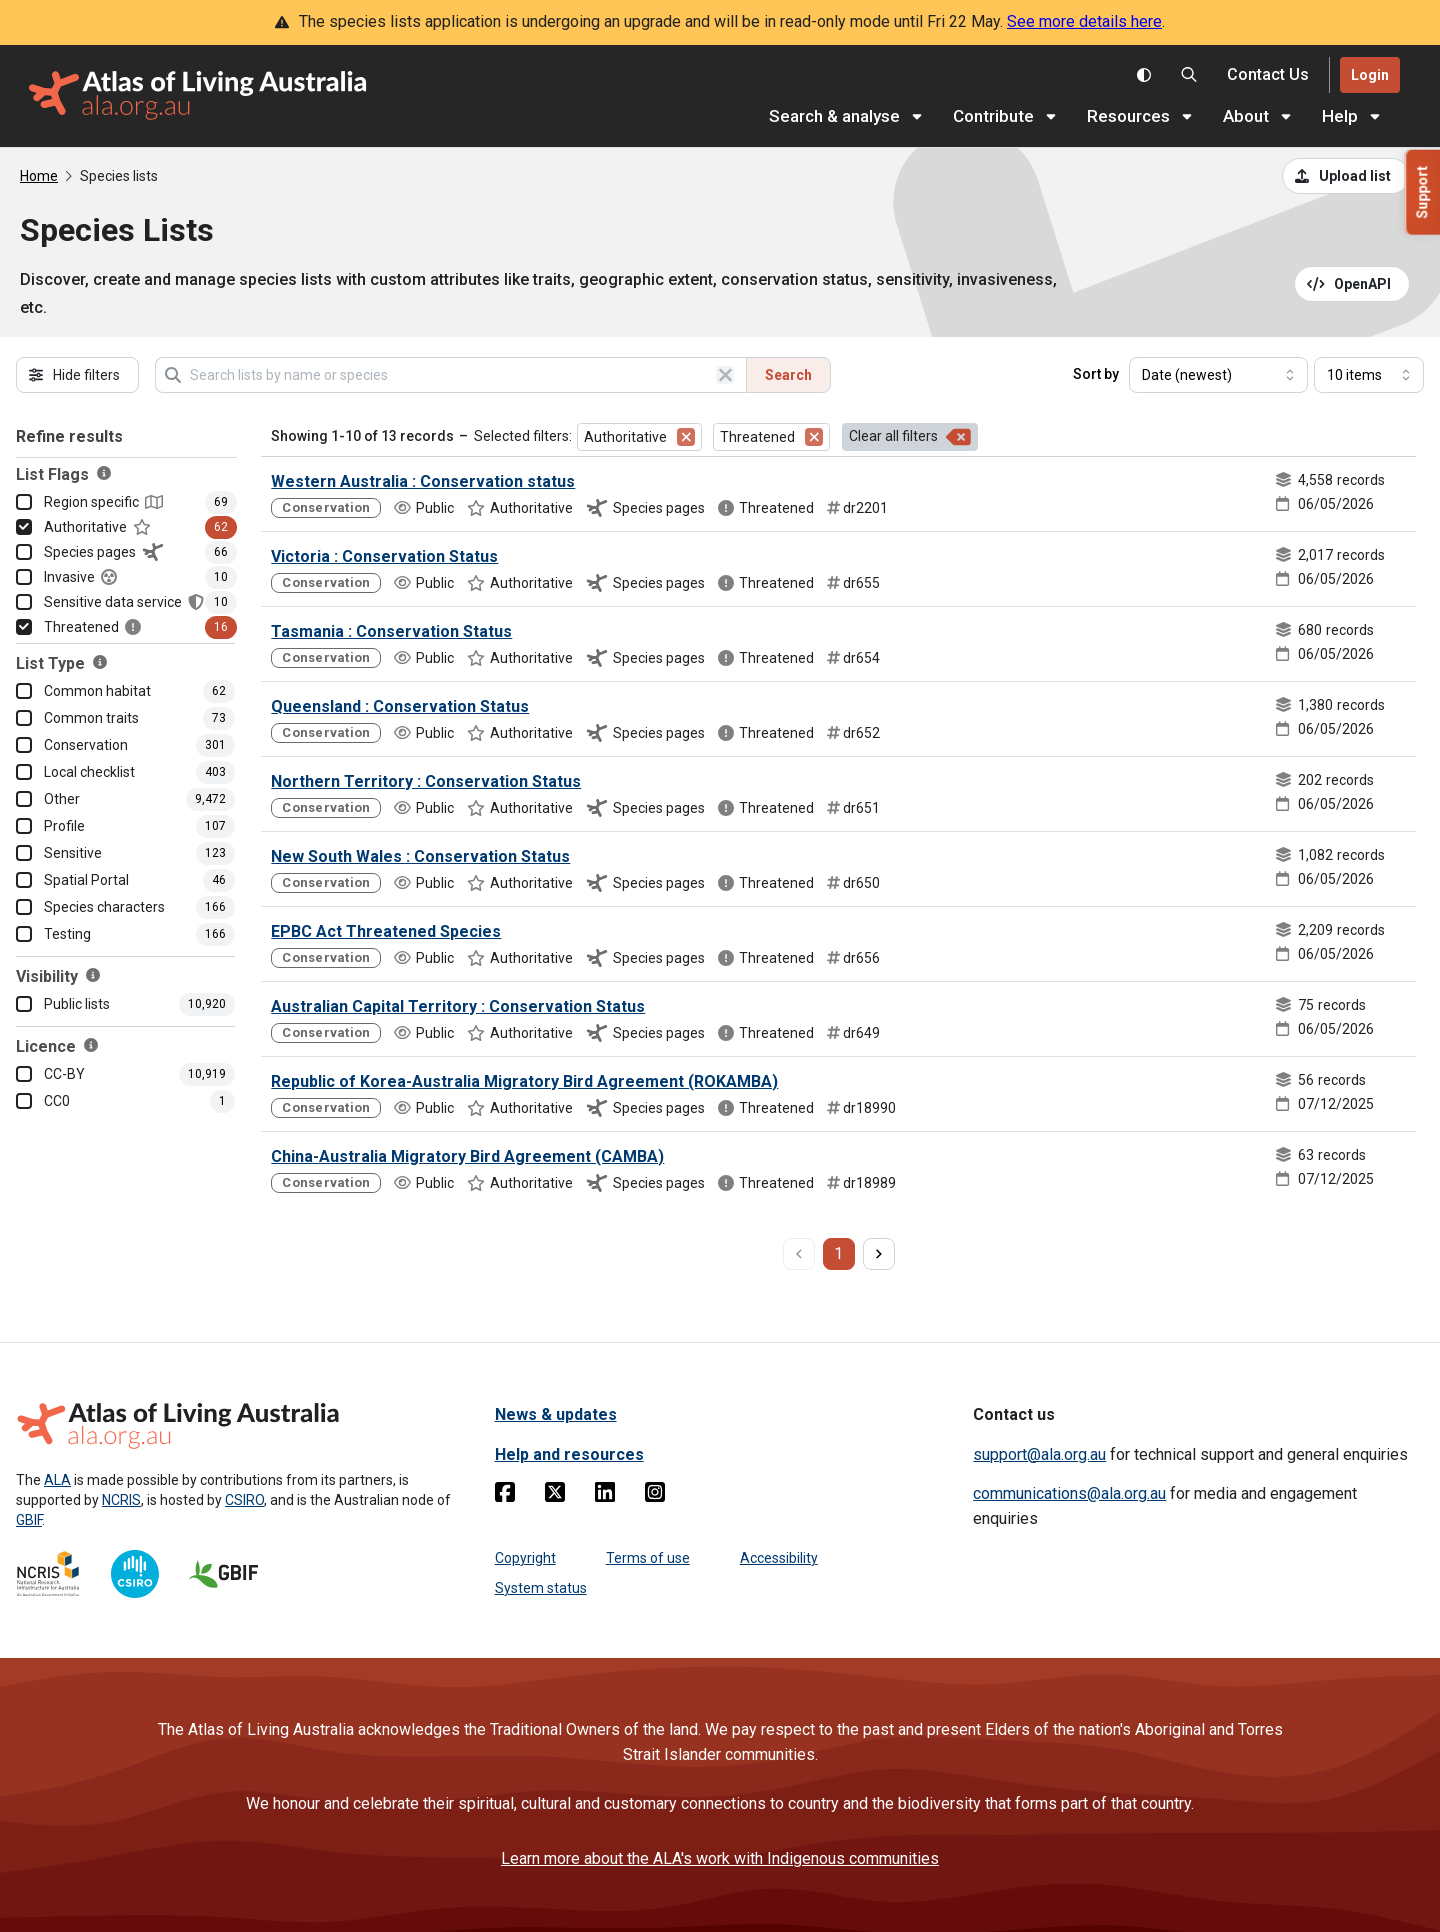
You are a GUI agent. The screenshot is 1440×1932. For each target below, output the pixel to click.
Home (39, 176)
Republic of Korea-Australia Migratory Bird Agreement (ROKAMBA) (524, 1081)
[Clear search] (725, 375)
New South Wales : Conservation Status (420, 856)
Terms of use (648, 1558)
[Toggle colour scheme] (1144, 75)
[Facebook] (505, 1496)
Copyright (525, 1558)
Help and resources (569, 1454)
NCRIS (121, 1500)
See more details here (1084, 21)
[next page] (879, 1254)
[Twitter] (555, 1496)
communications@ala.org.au (1069, 1493)
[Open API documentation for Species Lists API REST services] (1352, 284)
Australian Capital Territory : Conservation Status (458, 1006)
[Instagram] (655, 1496)
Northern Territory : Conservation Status (426, 781)
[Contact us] (1268, 75)
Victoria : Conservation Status (384, 556)
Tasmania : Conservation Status (391, 631)
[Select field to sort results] (1218, 375)
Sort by (1096, 374)
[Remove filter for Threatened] (814, 437)
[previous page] (799, 1254)
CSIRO (244, 1500)
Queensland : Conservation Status (400, 706)
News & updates (556, 1414)
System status (541, 1588)
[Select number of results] (1369, 375)
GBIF (29, 1520)
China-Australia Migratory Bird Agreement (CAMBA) (467, 1156)
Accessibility (779, 1558)
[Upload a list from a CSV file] (1346, 176)
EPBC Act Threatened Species (386, 931)
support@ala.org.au (1039, 1454)
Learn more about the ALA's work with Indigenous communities (720, 1858)
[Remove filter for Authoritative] (686, 437)
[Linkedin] (605, 1496)
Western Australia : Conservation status (423, 481)
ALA (57, 1480)
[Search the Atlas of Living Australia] (1189, 75)
